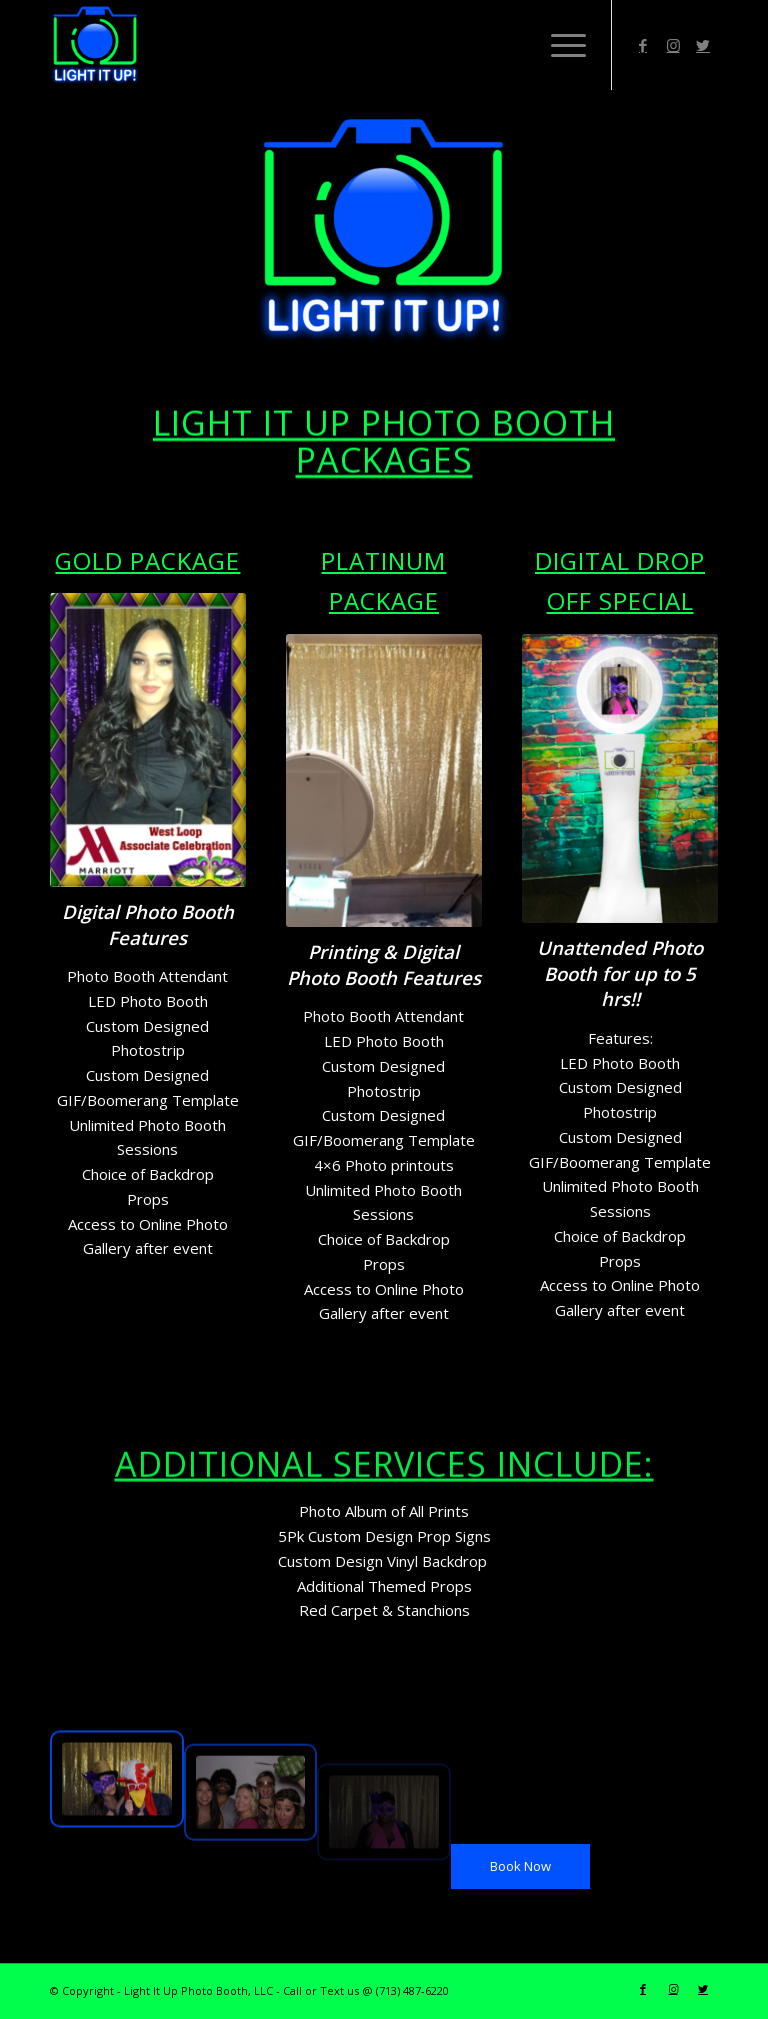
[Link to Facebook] (643, 45)
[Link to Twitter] (703, 45)
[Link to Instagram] (673, 45)
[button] (620, 1335)
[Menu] (558, 45)
